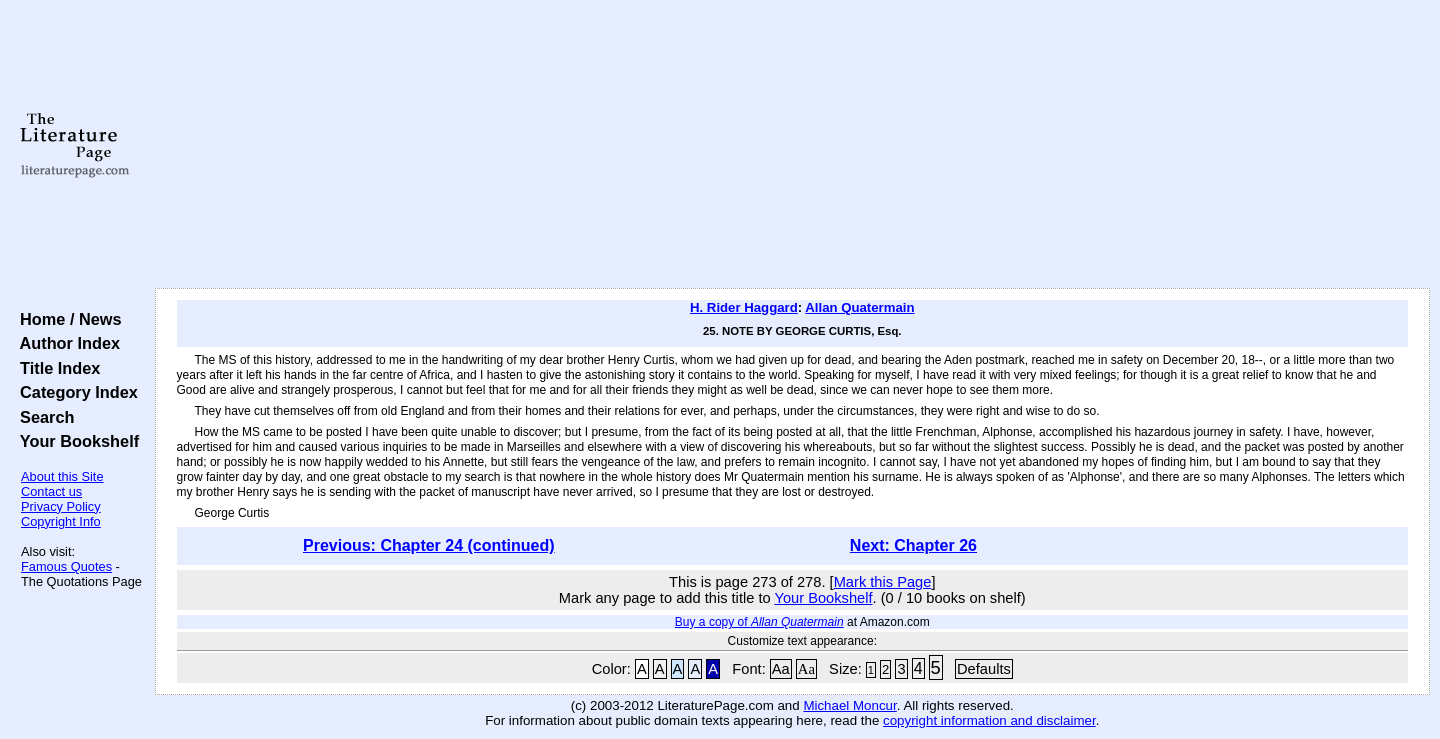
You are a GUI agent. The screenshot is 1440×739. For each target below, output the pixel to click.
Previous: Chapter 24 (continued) (429, 545)
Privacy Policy (61, 506)
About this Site (62, 476)
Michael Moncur (849, 705)
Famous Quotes (66, 566)
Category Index (74, 392)
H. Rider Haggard (744, 307)
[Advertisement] (792, 145)
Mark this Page (883, 582)
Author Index (65, 343)
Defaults (984, 669)
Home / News (66, 319)
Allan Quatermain (859, 307)
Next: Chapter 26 (913, 545)
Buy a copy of (759, 622)
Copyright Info (61, 521)
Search (42, 417)
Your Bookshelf (75, 441)
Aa (781, 669)
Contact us (51, 491)
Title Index (55, 368)
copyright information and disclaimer (989, 720)
